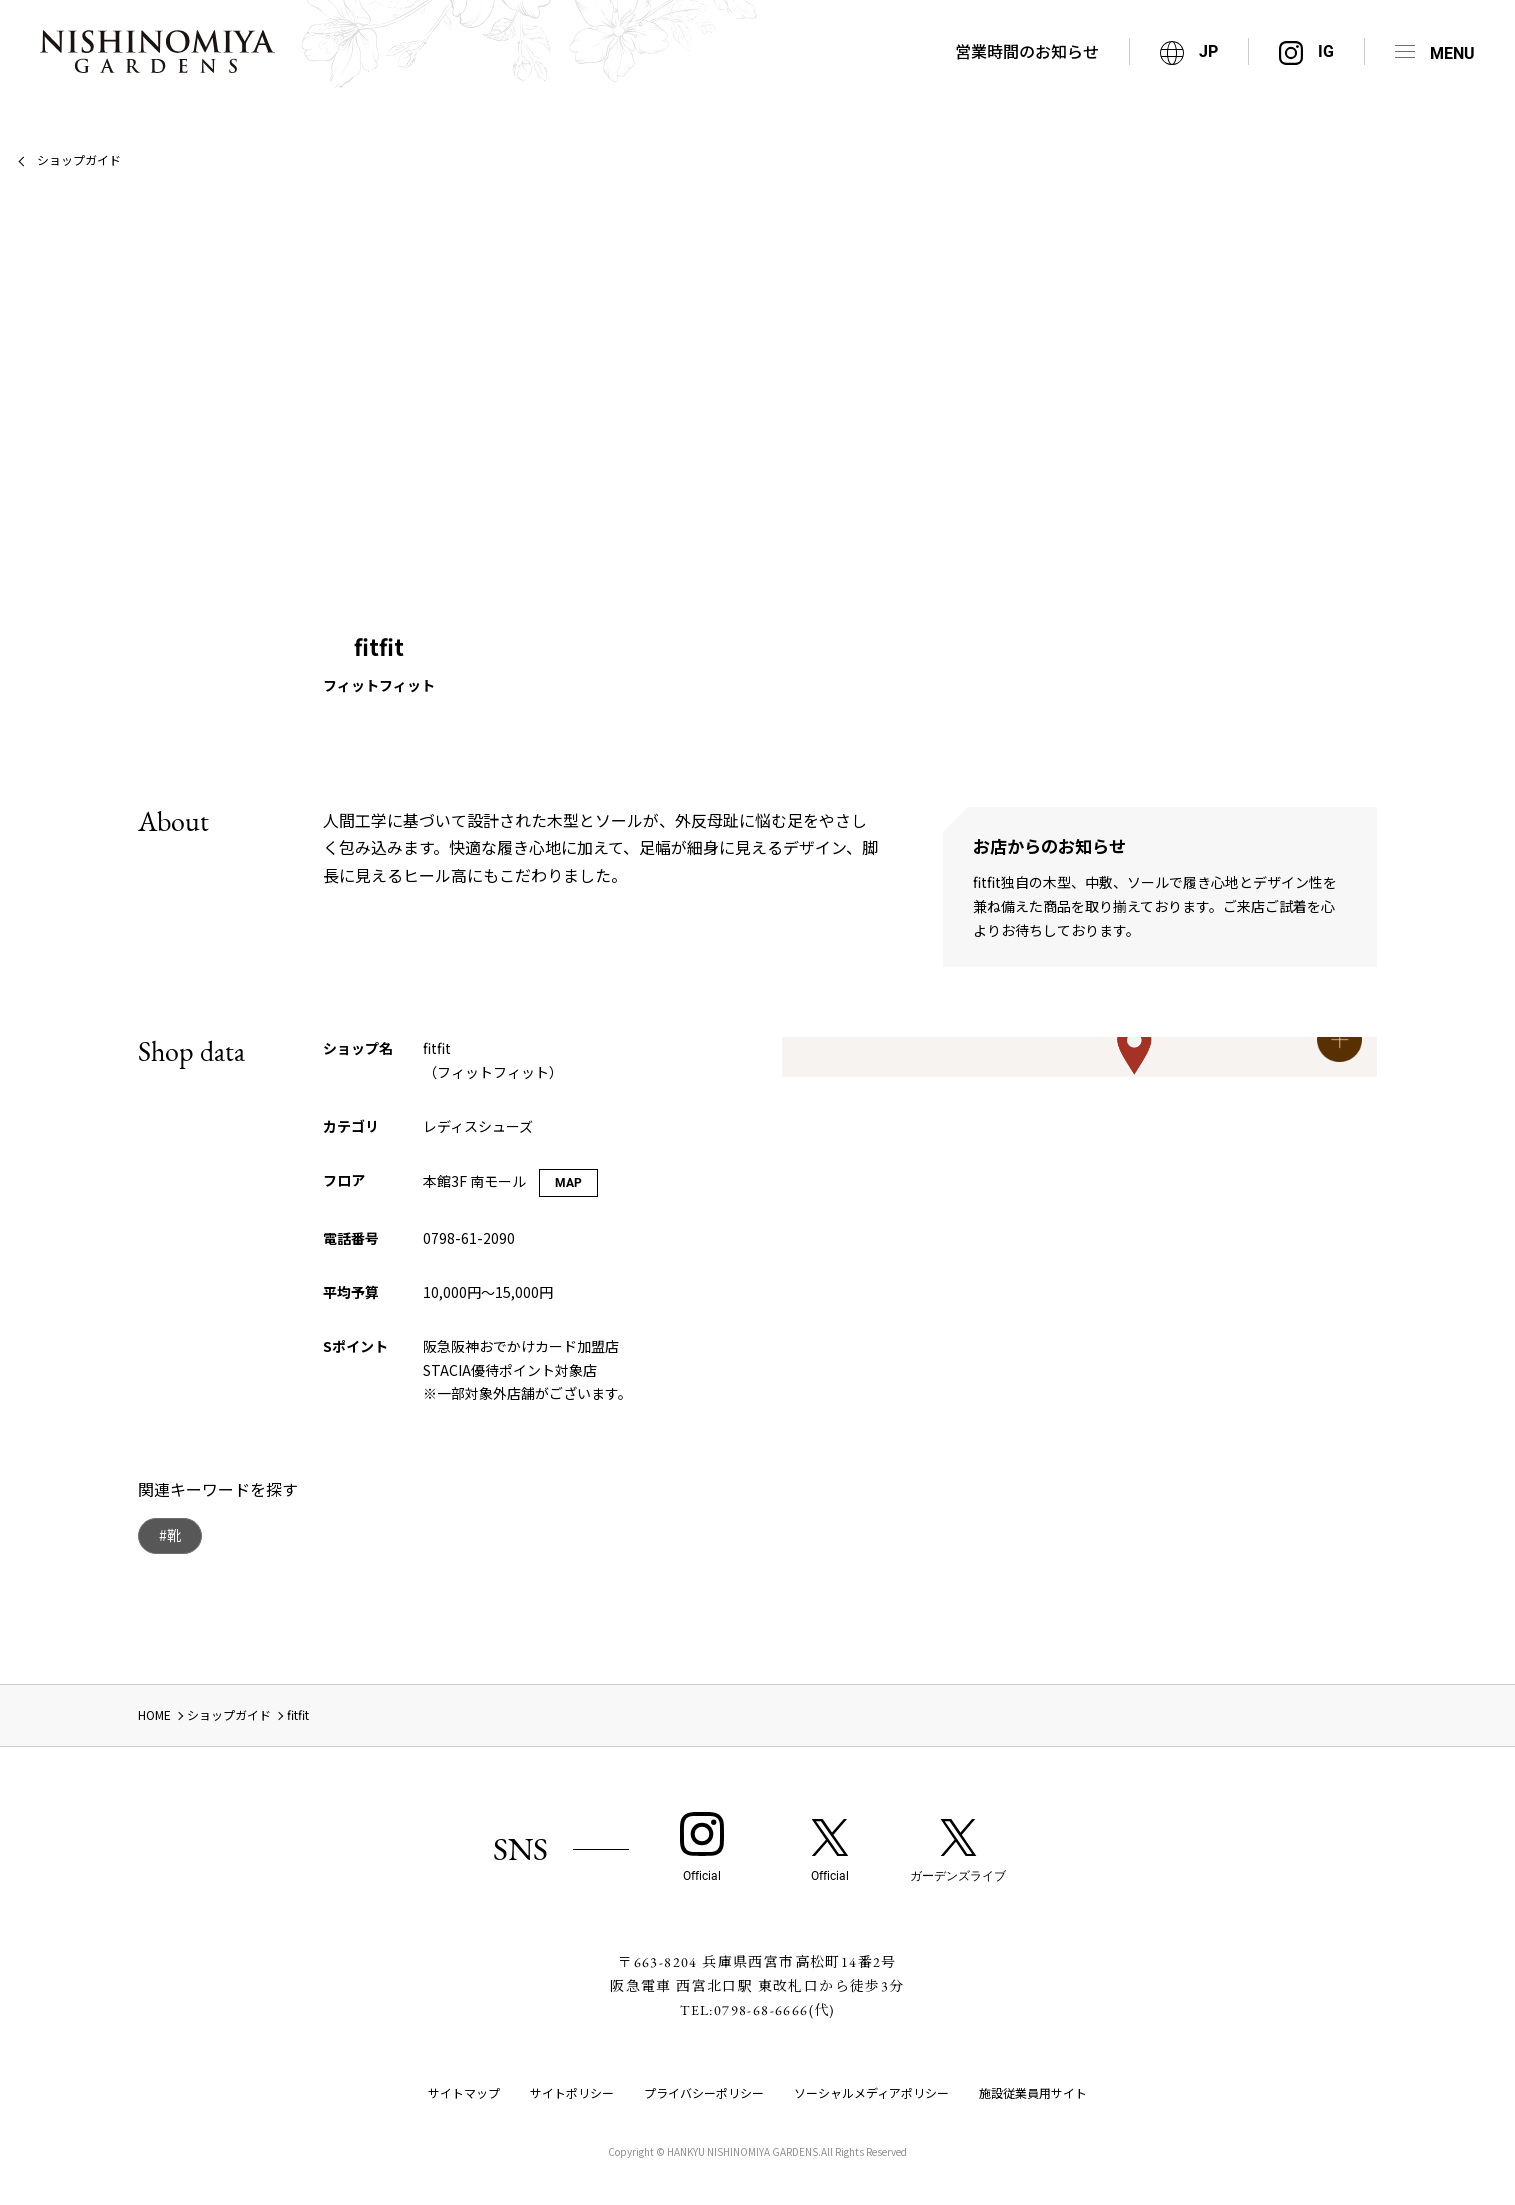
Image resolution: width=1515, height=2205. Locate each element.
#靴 (170, 1535)
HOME (154, 1714)
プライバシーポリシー (704, 2092)
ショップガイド (79, 159)
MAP (568, 1183)
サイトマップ (464, 2092)
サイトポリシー (572, 2092)
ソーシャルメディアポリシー (871, 2092)
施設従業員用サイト (1033, 2092)
